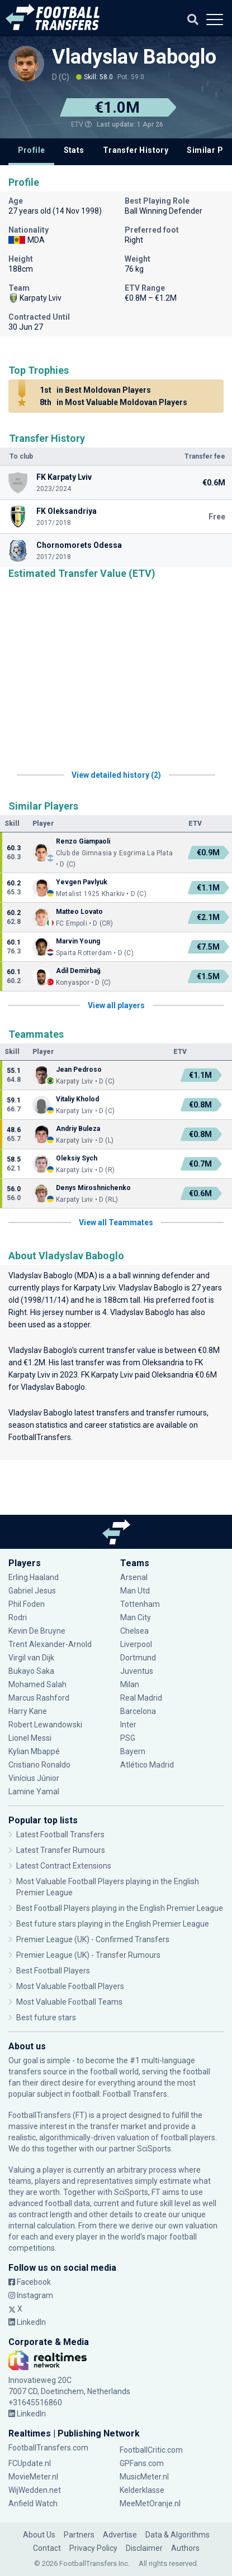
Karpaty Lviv (94, 1287)
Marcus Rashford (38, 1697)
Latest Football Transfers (60, 1834)
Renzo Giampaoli (83, 841)
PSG (127, 1738)
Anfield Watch (33, 2503)
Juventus (136, 1671)
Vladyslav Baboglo (134, 57)
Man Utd (135, 1590)
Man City (135, 1617)
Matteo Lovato (79, 912)
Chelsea (134, 1630)
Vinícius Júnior (33, 1778)
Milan (129, 1684)
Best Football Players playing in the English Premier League (119, 1908)
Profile (31, 150)
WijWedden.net (34, 2490)
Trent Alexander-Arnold (50, 1644)
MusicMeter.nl (144, 2476)
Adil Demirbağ (78, 971)
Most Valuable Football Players (70, 1986)
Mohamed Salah (37, 1684)
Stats (74, 150)
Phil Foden (26, 1604)
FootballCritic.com (151, 2449)
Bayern (132, 1751)
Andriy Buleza (78, 1129)
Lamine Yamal (33, 1791)
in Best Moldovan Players (93, 390)
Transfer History (135, 150)
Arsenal (134, 1577)
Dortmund (138, 1657)
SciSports (154, 2148)
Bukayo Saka (31, 1671)
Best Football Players (53, 1970)
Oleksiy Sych (76, 1158)
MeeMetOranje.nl (150, 2503)
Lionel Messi (30, 1738)
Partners (79, 2534)
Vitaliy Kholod (77, 1099)
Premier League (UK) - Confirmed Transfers (92, 1939)
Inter (128, 1724)
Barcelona (138, 1711)
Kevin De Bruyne (36, 1630)
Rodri (17, 1617)
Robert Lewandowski (45, 1724)
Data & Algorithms (177, 2534)
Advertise (120, 2534)
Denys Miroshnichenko (93, 1188)
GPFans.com (142, 2463)
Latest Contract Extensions (63, 1865)
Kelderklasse (142, 2490)
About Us (39, 2534)
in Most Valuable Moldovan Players (111, 402)
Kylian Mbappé (34, 1751)
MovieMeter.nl (33, 2476)
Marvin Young (78, 941)
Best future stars (46, 2017)
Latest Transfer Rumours (60, 1850)
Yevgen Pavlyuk (81, 882)
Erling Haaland (33, 1577)
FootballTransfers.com (48, 2447)
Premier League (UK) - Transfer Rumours (88, 1955)
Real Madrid (141, 1697)
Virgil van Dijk (31, 1657)
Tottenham (140, 1604)
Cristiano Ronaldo (39, 1764)
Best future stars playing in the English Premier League (112, 1923)
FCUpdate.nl (29, 2463)
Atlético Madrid (147, 1764)
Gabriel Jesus (32, 1590)
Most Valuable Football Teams (69, 2001)
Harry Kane (27, 1711)
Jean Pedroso (79, 1069)
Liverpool (136, 1644)
